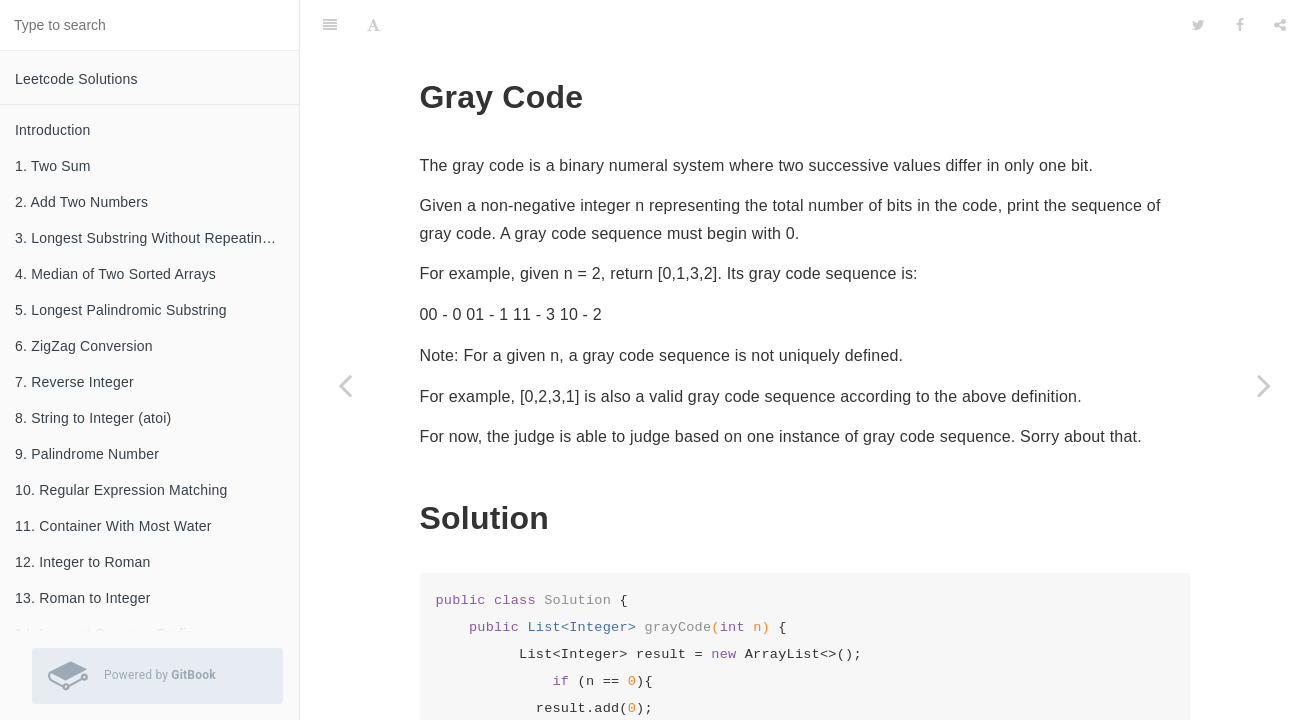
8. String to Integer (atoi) (93, 418)
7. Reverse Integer (74, 382)
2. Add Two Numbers (81, 202)
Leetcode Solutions (76, 79)
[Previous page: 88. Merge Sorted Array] (345, 385)
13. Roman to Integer (83, 598)
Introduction (53, 130)
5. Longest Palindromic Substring (121, 310)
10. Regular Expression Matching (121, 490)
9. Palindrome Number (87, 454)
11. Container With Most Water (113, 526)
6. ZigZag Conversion (84, 346)
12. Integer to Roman (83, 562)
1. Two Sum (53, 166)
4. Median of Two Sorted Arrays (115, 274)
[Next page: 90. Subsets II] (1264, 385)
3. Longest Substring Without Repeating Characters (157, 238)
